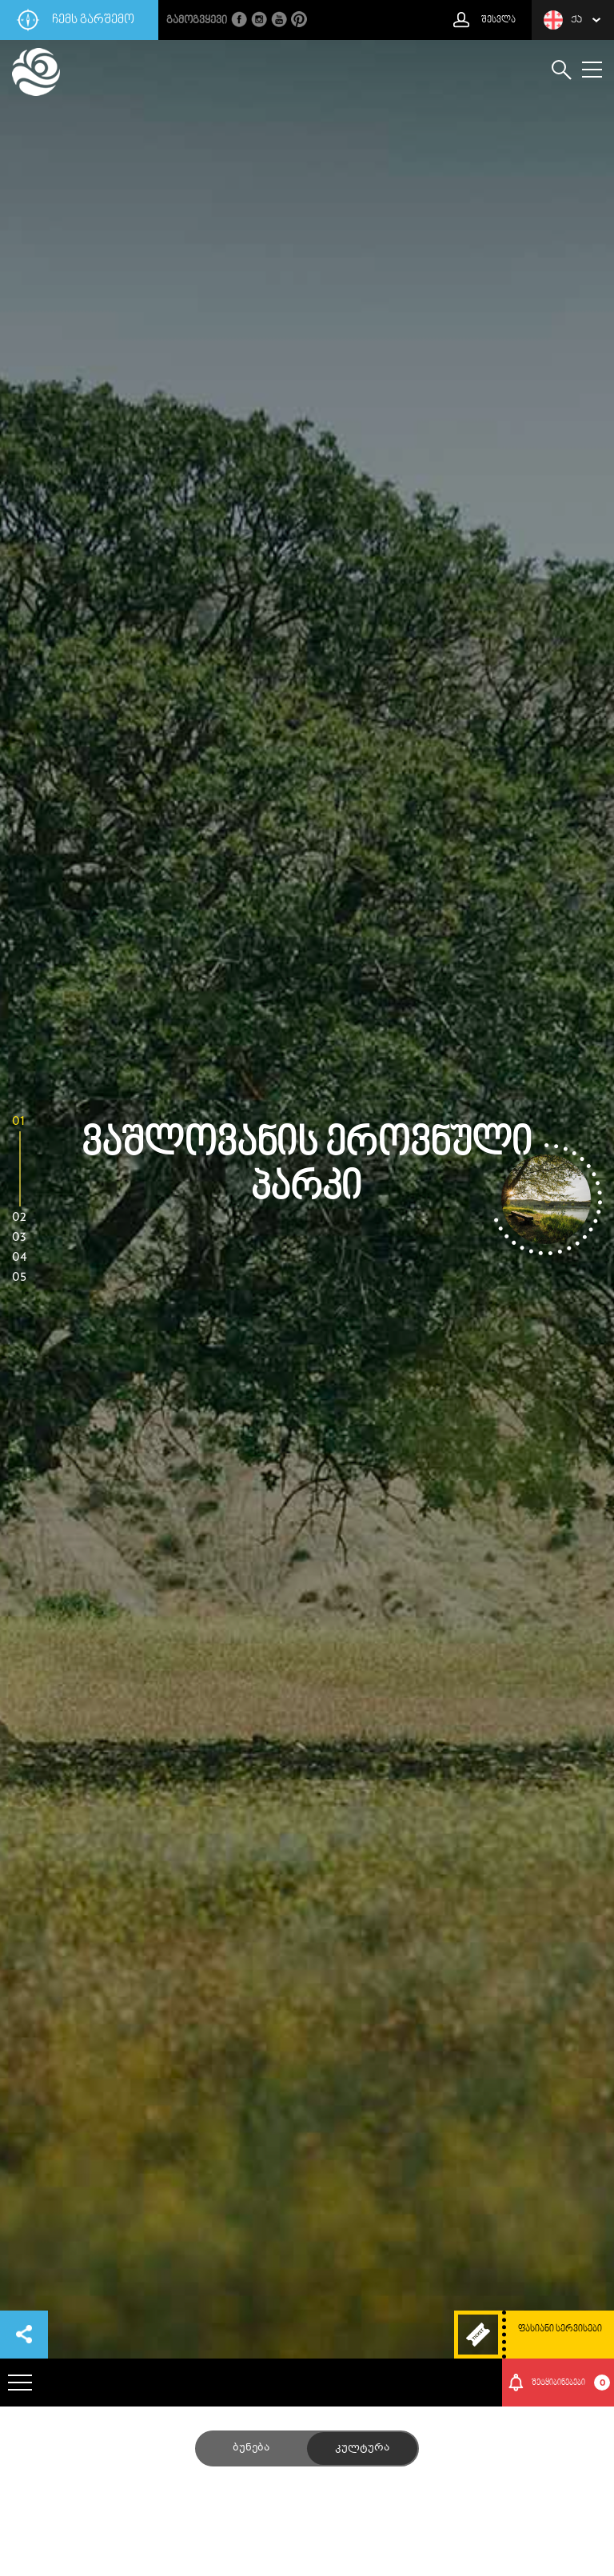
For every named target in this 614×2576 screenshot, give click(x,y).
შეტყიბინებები (571, 2383)
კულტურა (362, 2448)
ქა (563, 20)
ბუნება (251, 2448)
